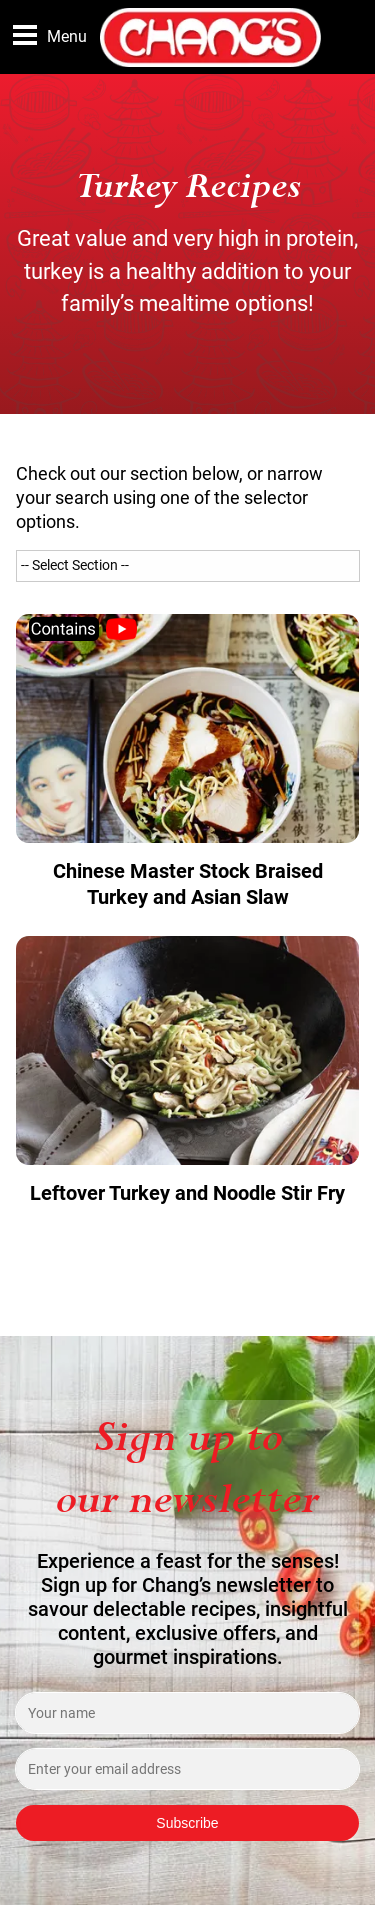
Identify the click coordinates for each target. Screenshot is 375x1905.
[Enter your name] (187, 1713)
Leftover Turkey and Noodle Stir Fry (187, 1193)
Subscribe (187, 1823)
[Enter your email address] (187, 1769)
